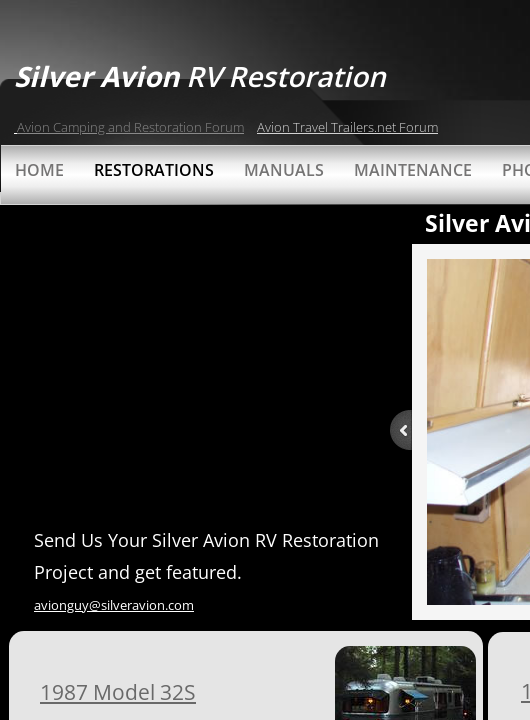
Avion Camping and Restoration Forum (130, 127)
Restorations (154, 170)
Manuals (284, 170)
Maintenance (413, 170)
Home (39, 170)
